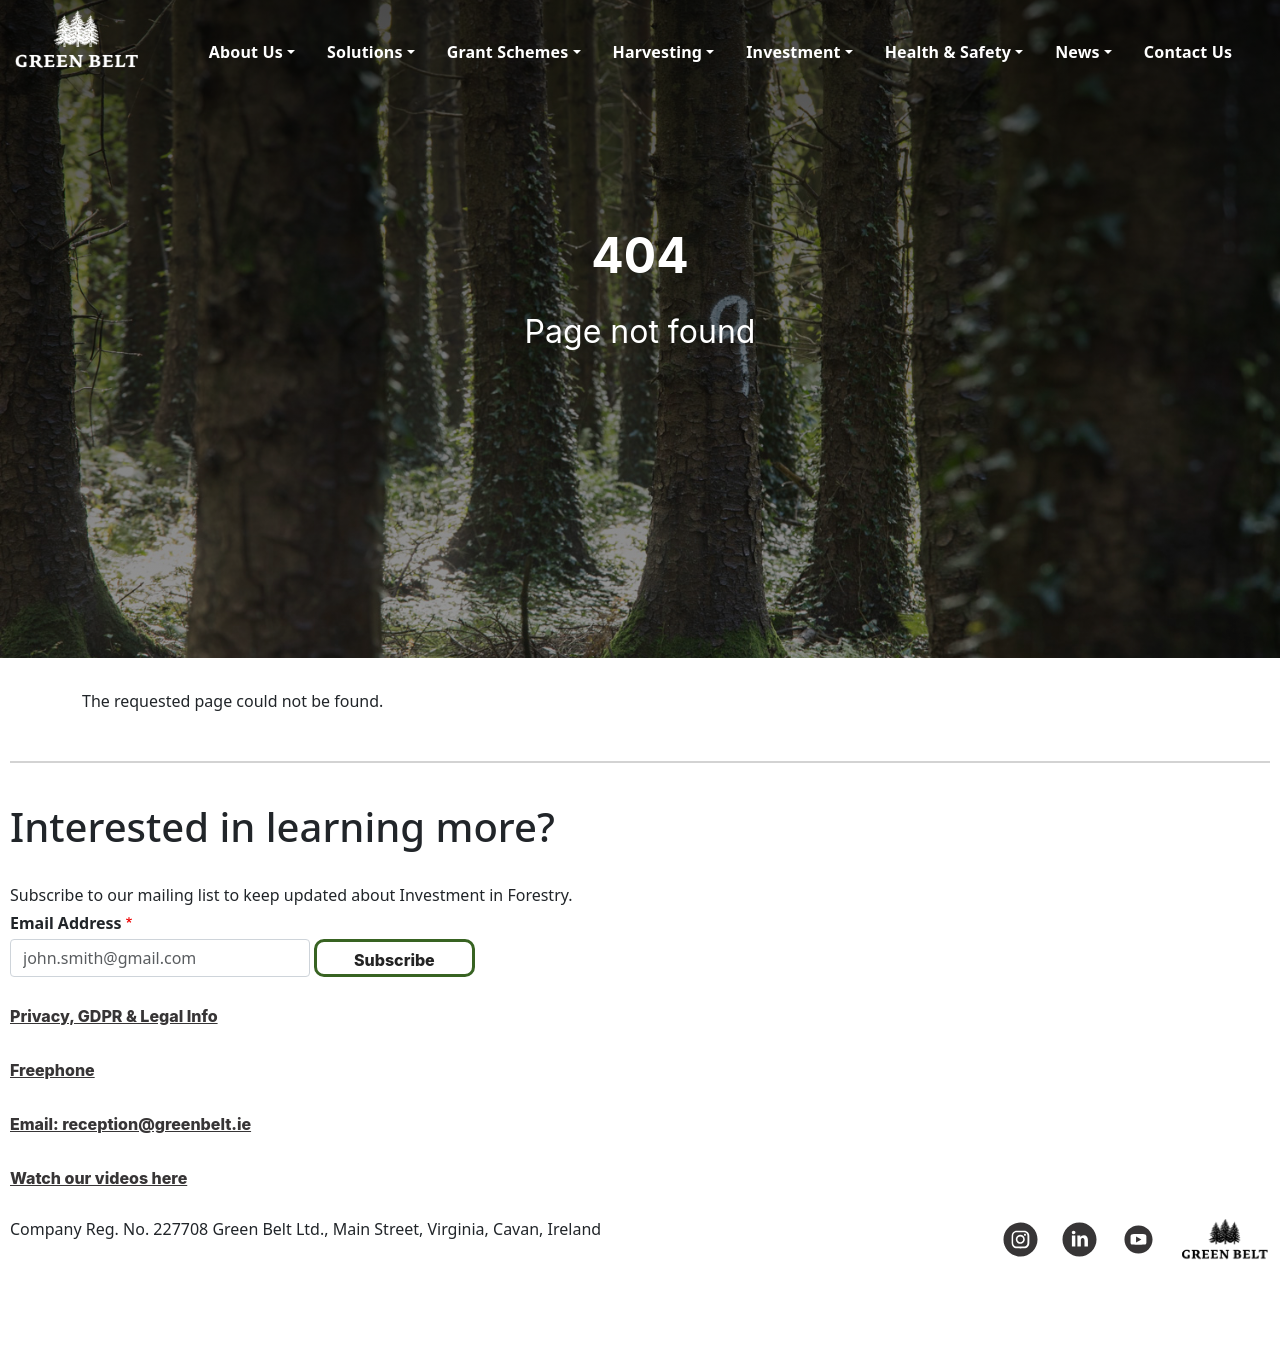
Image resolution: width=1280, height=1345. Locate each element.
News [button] (1077, 52)
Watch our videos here (98, 1178)
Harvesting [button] (658, 52)
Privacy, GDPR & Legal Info (114, 1016)
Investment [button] (793, 52)
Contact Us (1188, 52)
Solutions (365, 52)
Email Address (66, 923)
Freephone (52, 1070)
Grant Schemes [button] (508, 52)
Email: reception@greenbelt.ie (130, 1124)
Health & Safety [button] (948, 52)
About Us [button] (246, 52)
